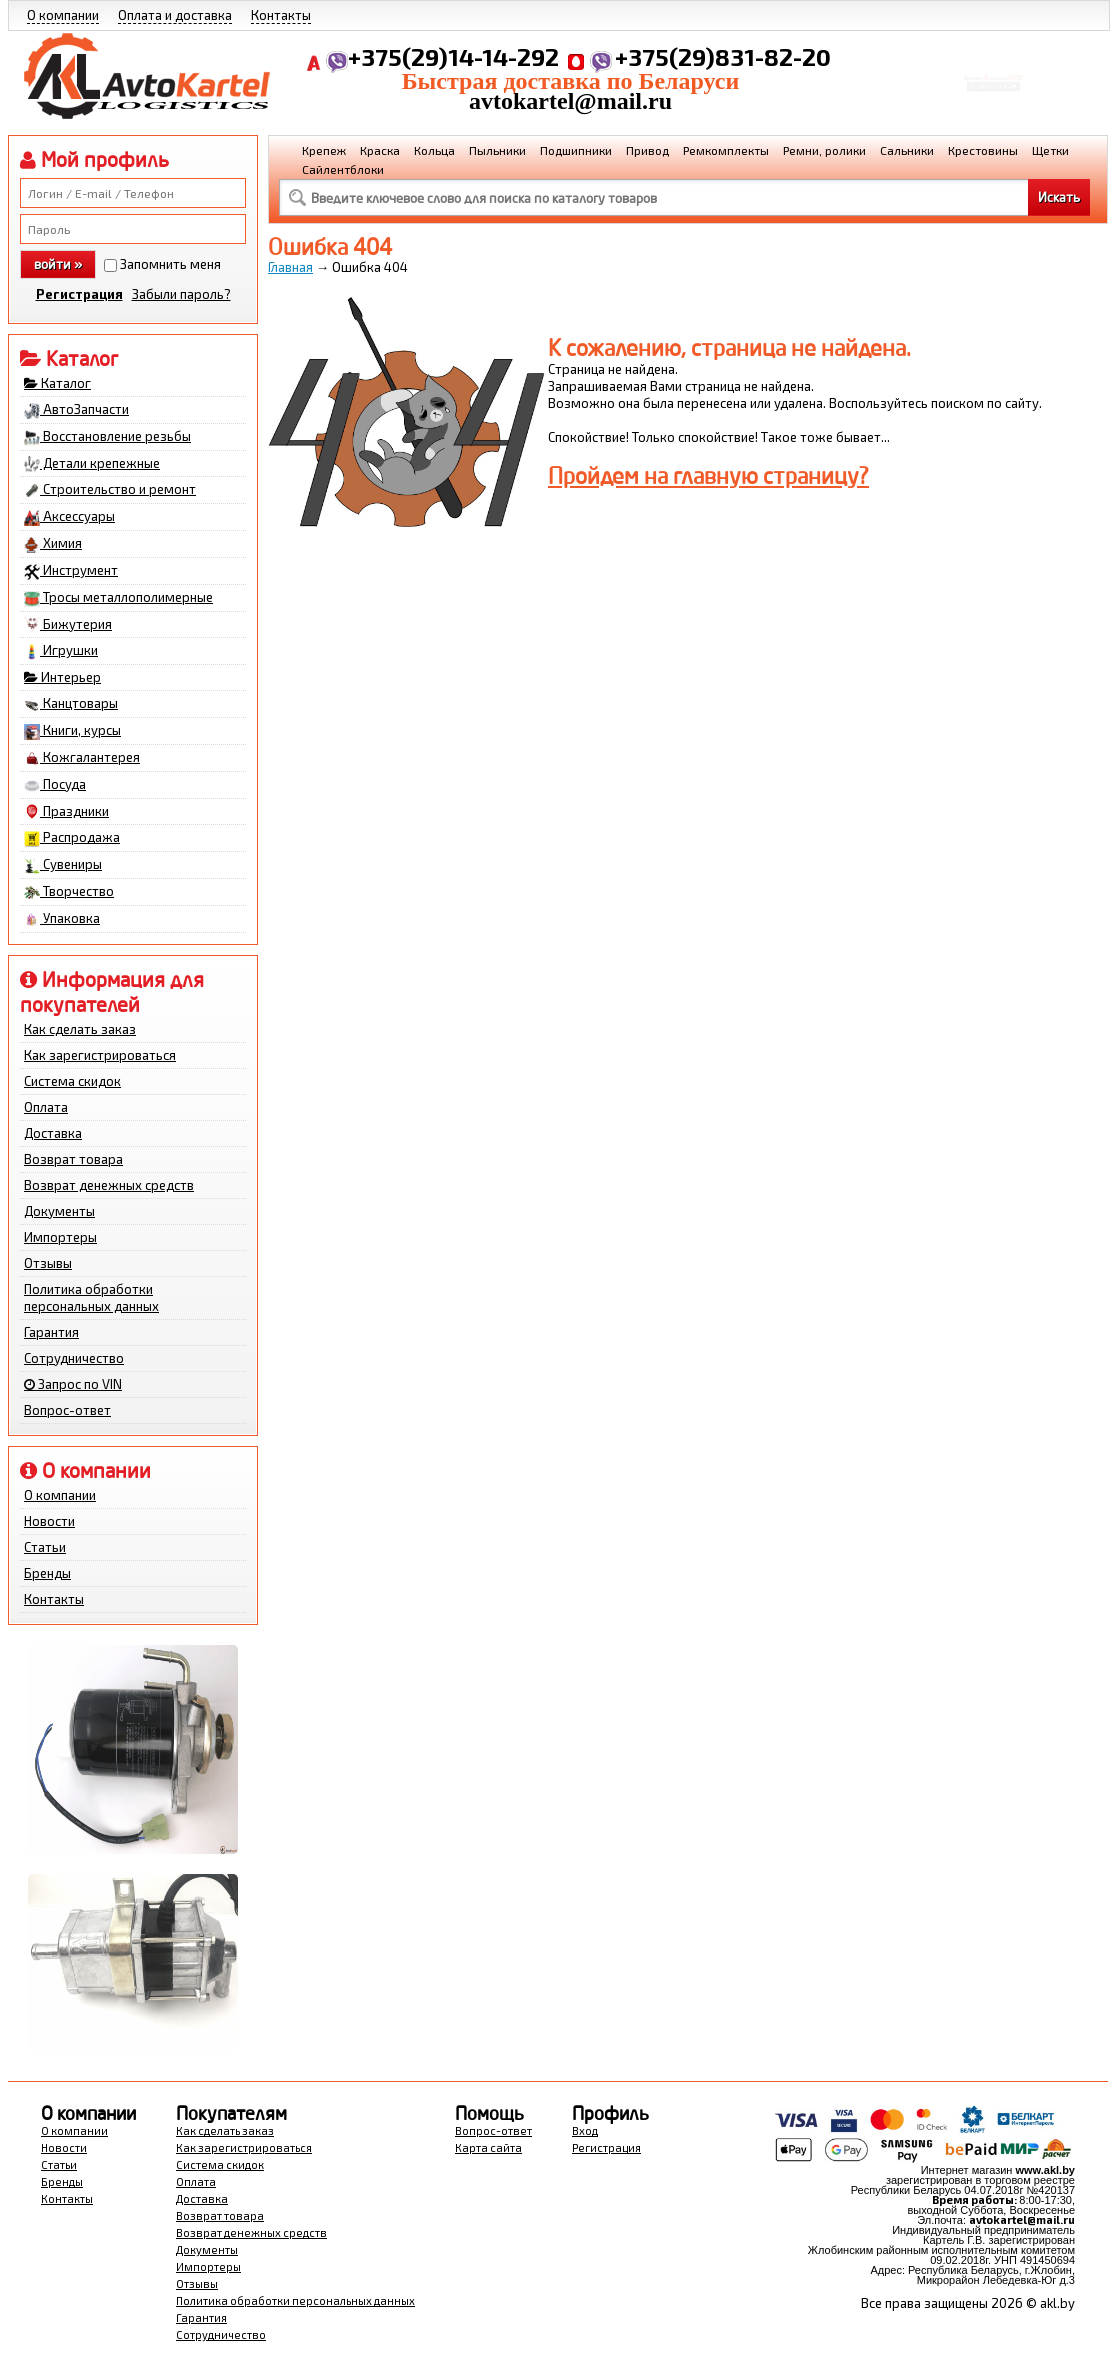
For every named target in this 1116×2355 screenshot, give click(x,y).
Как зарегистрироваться (100, 1055)
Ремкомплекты (726, 150)
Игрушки (61, 651)
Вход (585, 2130)
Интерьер (62, 677)
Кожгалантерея (82, 758)
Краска (380, 150)
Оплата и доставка (175, 15)
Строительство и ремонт (110, 490)
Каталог (57, 383)
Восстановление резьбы (107, 437)
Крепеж (324, 150)
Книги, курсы (72, 731)
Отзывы (48, 1263)
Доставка (53, 1133)
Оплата (46, 1107)
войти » (58, 264)
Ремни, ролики (824, 150)
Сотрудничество (74, 1358)
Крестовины (983, 150)
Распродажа (72, 838)
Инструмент (71, 571)
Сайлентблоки (343, 169)
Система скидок (72, 1081)
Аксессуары (69, 517)
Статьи (45, 1547)
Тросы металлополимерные (118, 598)
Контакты (281, 15)
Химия (53, 544)
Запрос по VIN (73, 1384)
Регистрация (79, 294)
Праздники (66, 812)
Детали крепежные (92, 464)
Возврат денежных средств (109, 1185)
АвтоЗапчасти (76, 410)
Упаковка (62, 919)
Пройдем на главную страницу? (708, 475)
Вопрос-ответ (67, 1410)
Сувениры (63, 865)
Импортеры (60, 1237)
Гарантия (51, 1332)
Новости (49, 1521)
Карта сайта (488, 2147)
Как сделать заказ (80, 1029)
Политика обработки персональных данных (91, 1297)
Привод (647, 150)
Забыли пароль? (181, 294)
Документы (59, 1211)
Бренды (47, 1573)
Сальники (907, 150)
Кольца (434, 150)
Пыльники (497, 150)
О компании (63, 15)
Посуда (55, 785)
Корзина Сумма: (993, 66)
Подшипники (576, 150)
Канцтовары (71, 704)
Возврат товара (73, 1159)
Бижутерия (68, 625)
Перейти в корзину (993, 93)
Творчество (69, 892)
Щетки (1050, 150)
